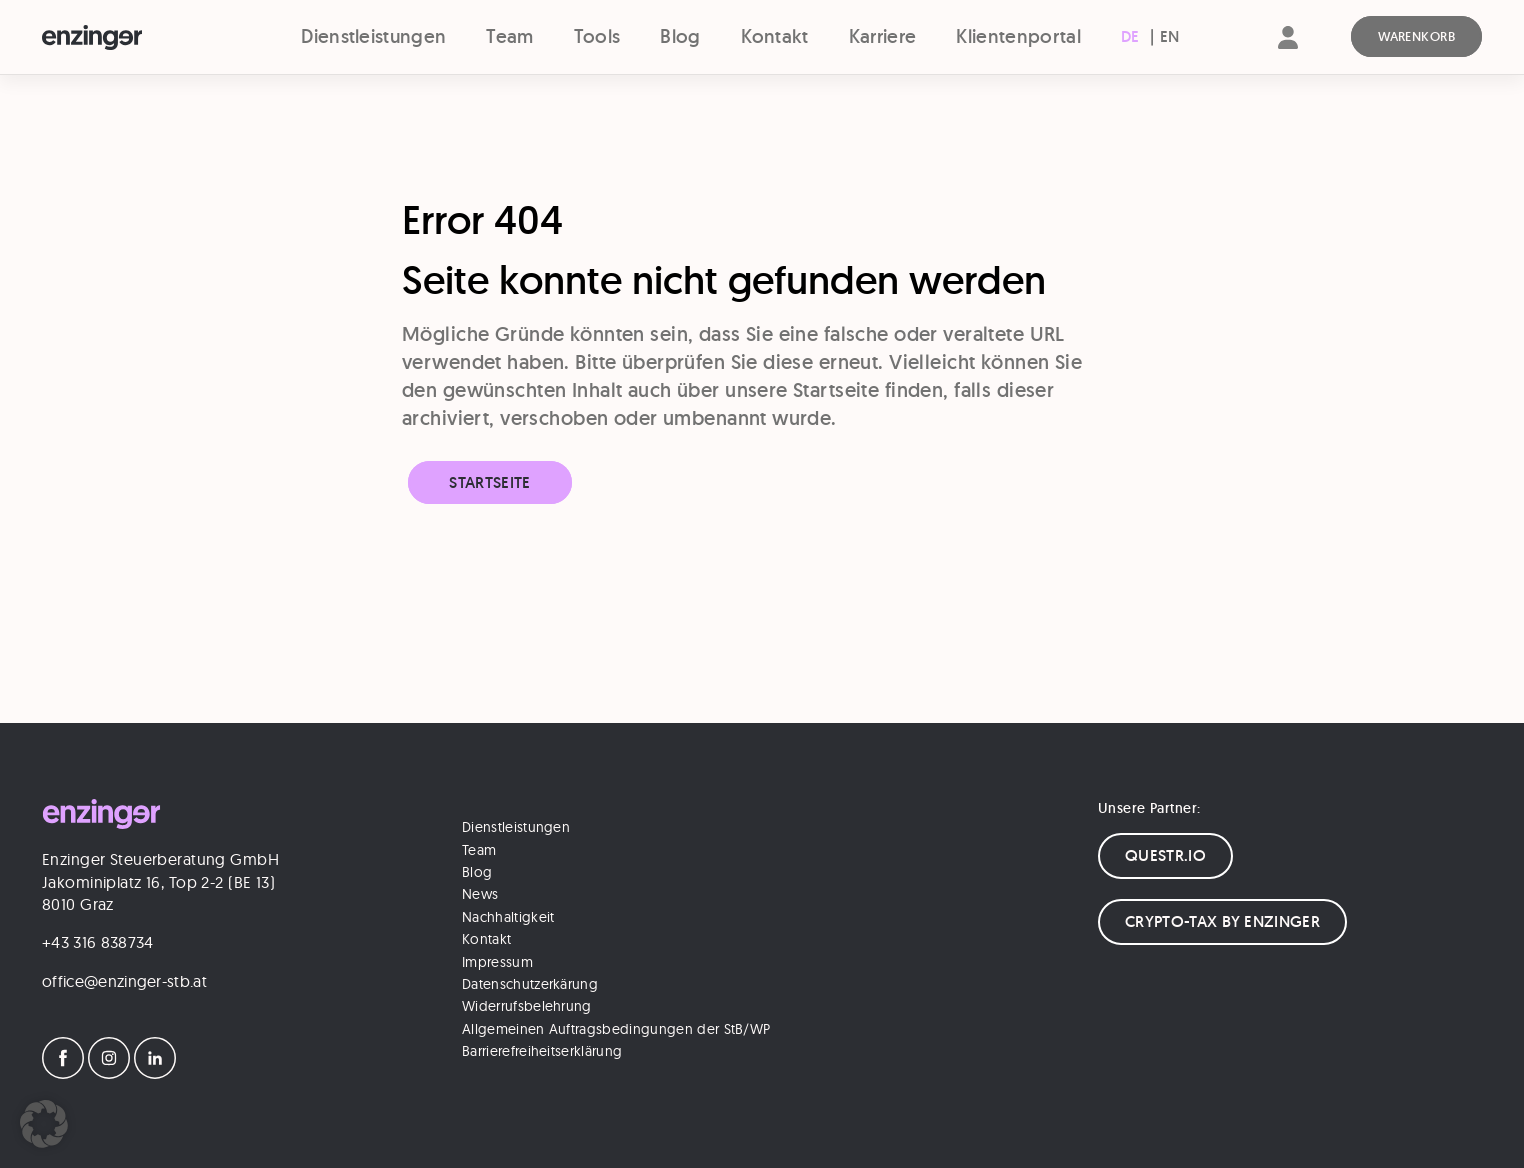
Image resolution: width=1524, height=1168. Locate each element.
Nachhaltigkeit (508, 917)
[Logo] (128, 38)
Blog (680, 36)
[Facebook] (63, 1073)
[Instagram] (109, 1073)
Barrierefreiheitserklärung (542, 1051)
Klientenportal (1018, 36)
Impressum (497, 962)
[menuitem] (1130, 37)
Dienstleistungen (373, 36)
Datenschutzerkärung (530, 984)
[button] (44, 1124)
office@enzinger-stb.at (124, 981)
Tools (597, 36)
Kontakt (775, 36)
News (480, 894)
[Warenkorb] (1416, 37)
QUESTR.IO (1165, 855)
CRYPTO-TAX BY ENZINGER (1222, 921)
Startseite (489, 482)
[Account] (1288, 54)
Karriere (883, 36)
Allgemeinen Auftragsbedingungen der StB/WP (616, 1029)
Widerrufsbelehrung (527, 1006)
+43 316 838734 (97, 942)
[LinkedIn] (155, 1073)
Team (509, 36)
